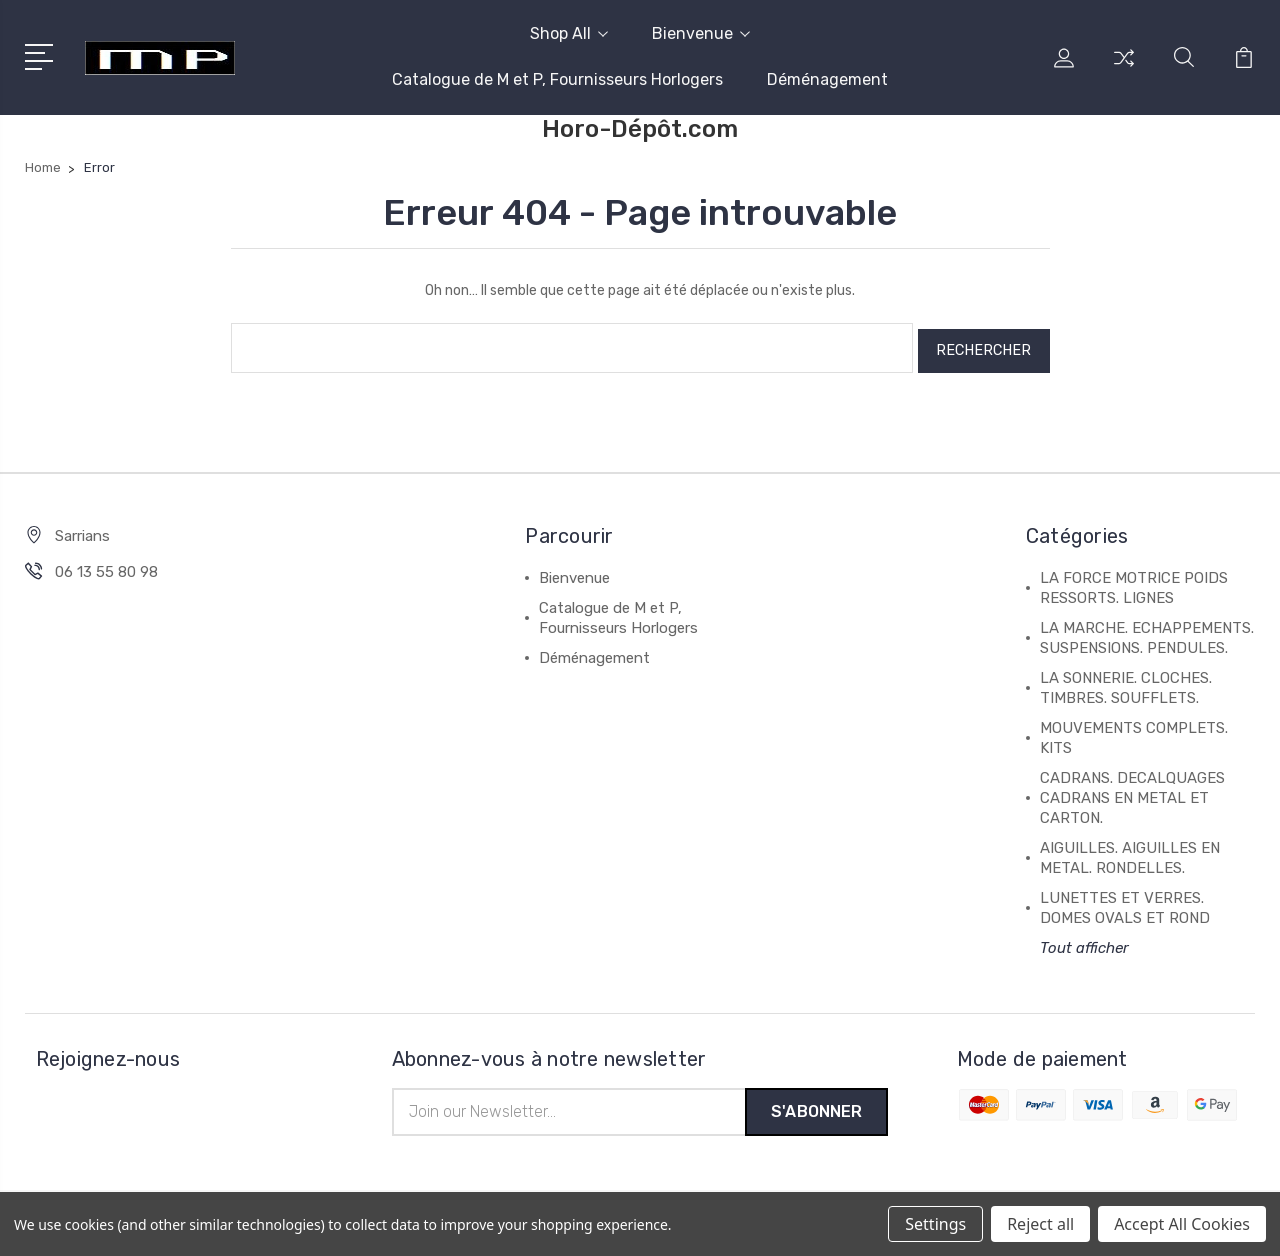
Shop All (569, 33)
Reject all (1040, 1224)
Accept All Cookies (1182, 1224)
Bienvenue (701, 33)
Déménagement (827, 79)
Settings (935, 1224)
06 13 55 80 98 (106, 566)
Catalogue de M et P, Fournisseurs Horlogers (557, 79)
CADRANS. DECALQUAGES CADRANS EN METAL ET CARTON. (1132, 792)
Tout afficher (1084, 942)
